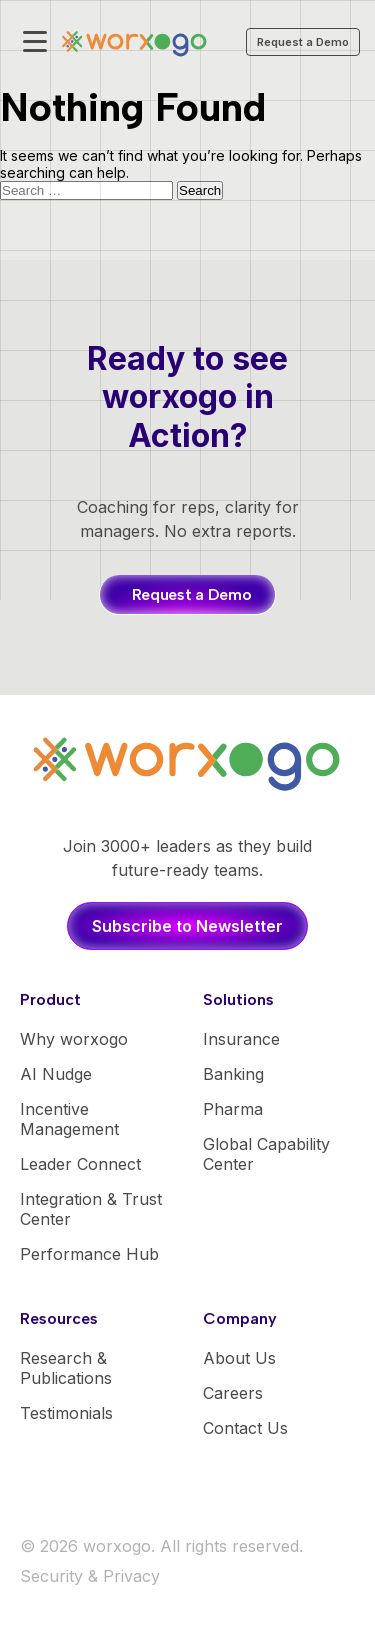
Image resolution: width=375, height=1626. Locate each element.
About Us (239, 1358)
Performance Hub (89, 1254)
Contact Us (245, 1428)
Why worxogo (74, 1039)
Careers (233, 1393)
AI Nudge (56, 1074)
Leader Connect (80, 1164)
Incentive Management (69, 1119)
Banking (233, 1074)
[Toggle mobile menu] (35, 41)
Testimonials (66, 1413)
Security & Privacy (90, 1576)
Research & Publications (66, 1368)
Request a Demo (303, 42)
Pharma (233, 1109)
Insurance (241, 1039)
